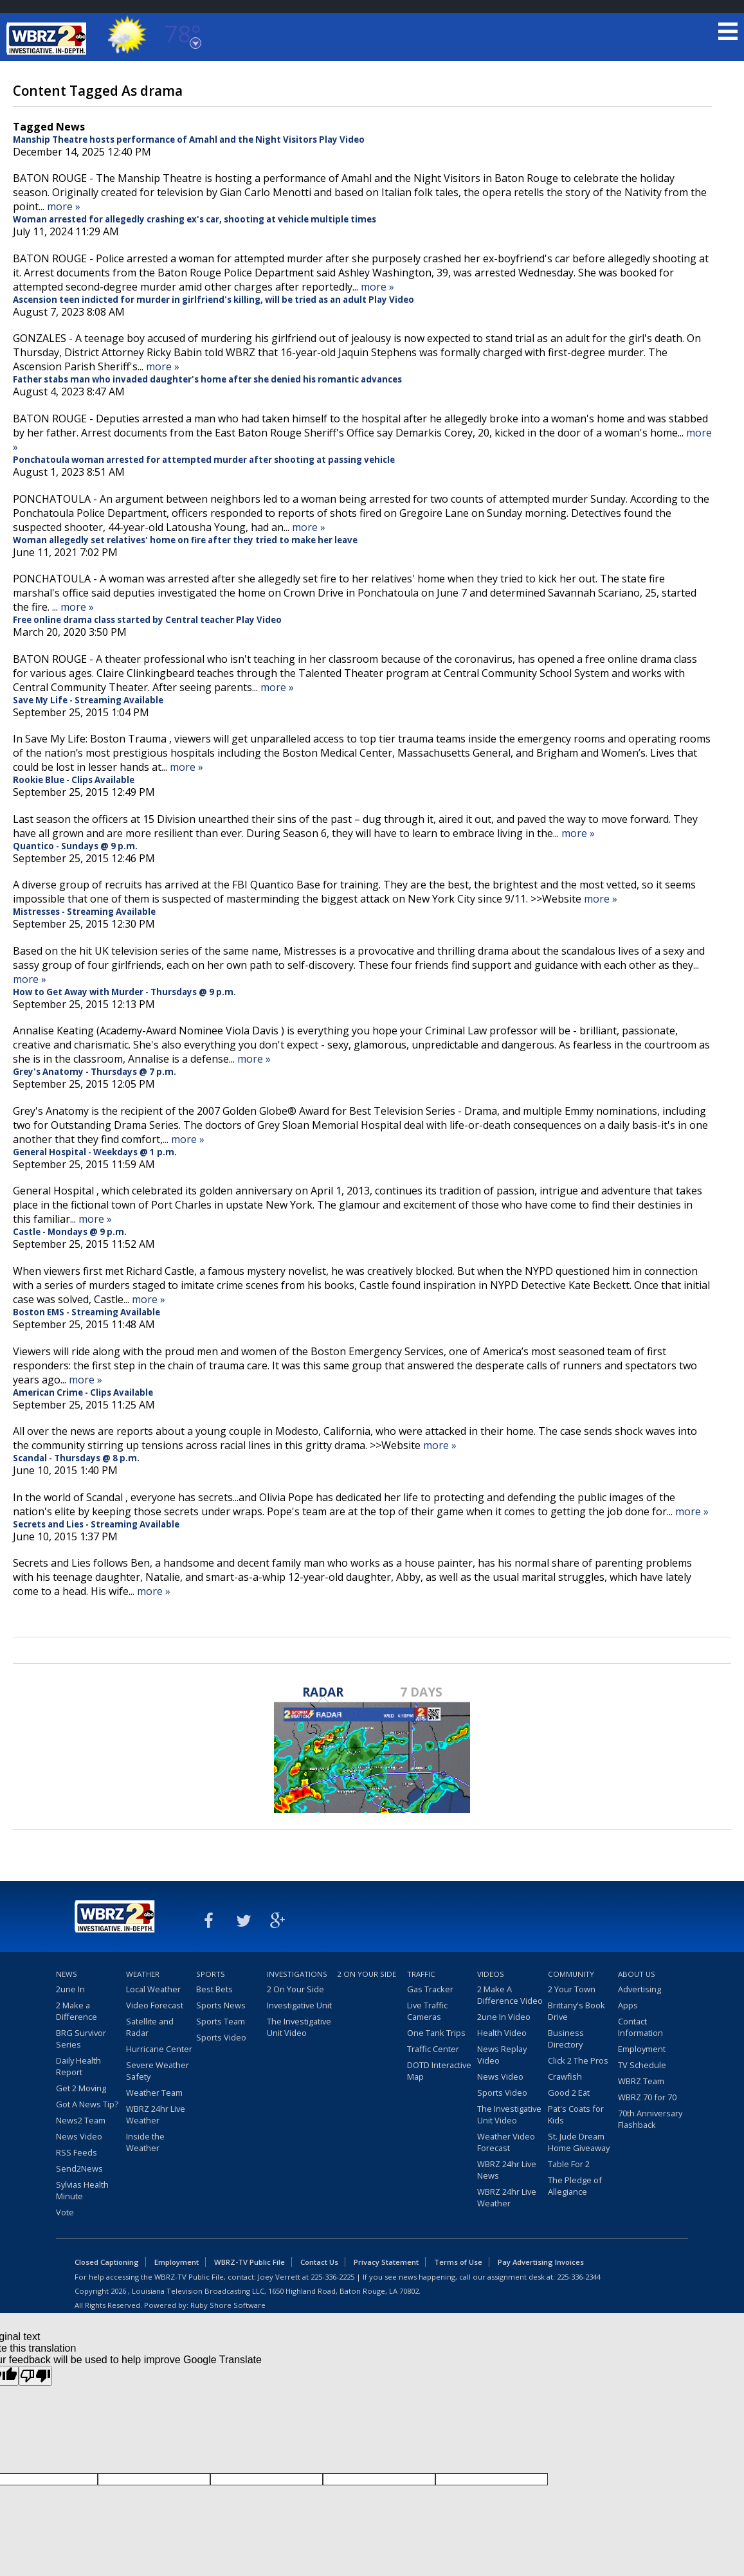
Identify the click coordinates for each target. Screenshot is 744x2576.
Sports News (221, 2005)
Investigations (297, 1974)
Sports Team (220, 2021)
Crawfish (565, 2076)
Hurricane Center (159, 2049)
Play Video (342, 139)
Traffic (421, 1974)
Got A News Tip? (87, 2104)
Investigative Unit (299, 2005)
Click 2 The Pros (578, 2060)
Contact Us (319, 2262)
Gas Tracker (430, 1989)
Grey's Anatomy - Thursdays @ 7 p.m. (94, 1071)
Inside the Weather (145, 2142)
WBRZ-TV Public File (249, 2262)
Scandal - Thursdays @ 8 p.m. (76, 1458)
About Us (636, 1974)
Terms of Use (458, 2262)
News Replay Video (502, 2054)
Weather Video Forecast (506, 2142)
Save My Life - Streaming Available (88, 700)
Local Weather (153, 1989)
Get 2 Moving (81, 2088)
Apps (628, 2005)
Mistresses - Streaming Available (84, 911)
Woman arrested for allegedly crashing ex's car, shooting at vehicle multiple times (194, 219)
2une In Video (504, 2016)
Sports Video (221, 2037)
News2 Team (80, 2120)
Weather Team (154, 2092)
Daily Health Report (78, 2066)
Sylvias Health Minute (82, 2190)
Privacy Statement (386, 2262)
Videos (490, 1974)
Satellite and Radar (150, 2027)
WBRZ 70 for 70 (647, 2097)
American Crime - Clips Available (83, 1392)
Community (571, 1974)
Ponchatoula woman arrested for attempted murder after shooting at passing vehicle (204, 459)
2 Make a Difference (76, 2010)
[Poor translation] (35, 2376)
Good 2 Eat (569, 2092)
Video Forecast (154, 2005)
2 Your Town (571, 1989)
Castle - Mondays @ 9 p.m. (70, 1232)
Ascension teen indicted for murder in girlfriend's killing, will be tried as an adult (190, 299)
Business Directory (566, 2038)
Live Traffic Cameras (427, 2010)
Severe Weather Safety (157, 2070)
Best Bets (214, 1989)
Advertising (639, 1989)
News (66, 1974)
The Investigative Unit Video (299, 2027)
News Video (79, 2136)
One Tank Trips (436, 2033)
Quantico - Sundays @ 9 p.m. (75, 846)
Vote (65, 2212)
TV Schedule (642, 2065)
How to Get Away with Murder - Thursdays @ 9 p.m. (124, 992)
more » (63, 206)
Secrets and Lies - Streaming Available (96, 1524)
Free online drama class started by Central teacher (123, 620)
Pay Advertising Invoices (541, 2262)
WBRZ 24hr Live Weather (155, 2114)
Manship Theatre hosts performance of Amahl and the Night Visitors (165, 139)
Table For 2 (569, 2164)
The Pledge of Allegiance (575, 2185)
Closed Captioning (107, 2262)
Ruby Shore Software (228, 2305)
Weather (142, 1974)
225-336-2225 (332, 2277)
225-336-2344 (579, 2277)
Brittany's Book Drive (576, 2010)
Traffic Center (433, 2049)
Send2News (79, 2168)
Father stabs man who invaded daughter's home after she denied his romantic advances (207, 379)
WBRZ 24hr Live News (506, 2169)
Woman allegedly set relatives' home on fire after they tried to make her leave (185, 540)
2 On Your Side (295, 1989)
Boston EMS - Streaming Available (86, 1312)
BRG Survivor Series (81, 2038)
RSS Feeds (76, 2152)
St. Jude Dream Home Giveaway (579, 2142)
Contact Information (640, 2027)
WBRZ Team (641, 2081)
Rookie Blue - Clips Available (73, 780)
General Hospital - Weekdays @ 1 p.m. (95, 1152)
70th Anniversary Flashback (650, 2118)
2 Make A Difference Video (510, 1994)
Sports (210, 1974)
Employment (642, 2049)
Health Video (502, 2033)
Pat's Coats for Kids (576, 2114)
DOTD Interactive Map (439, 2070)
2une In (70, 1989)
